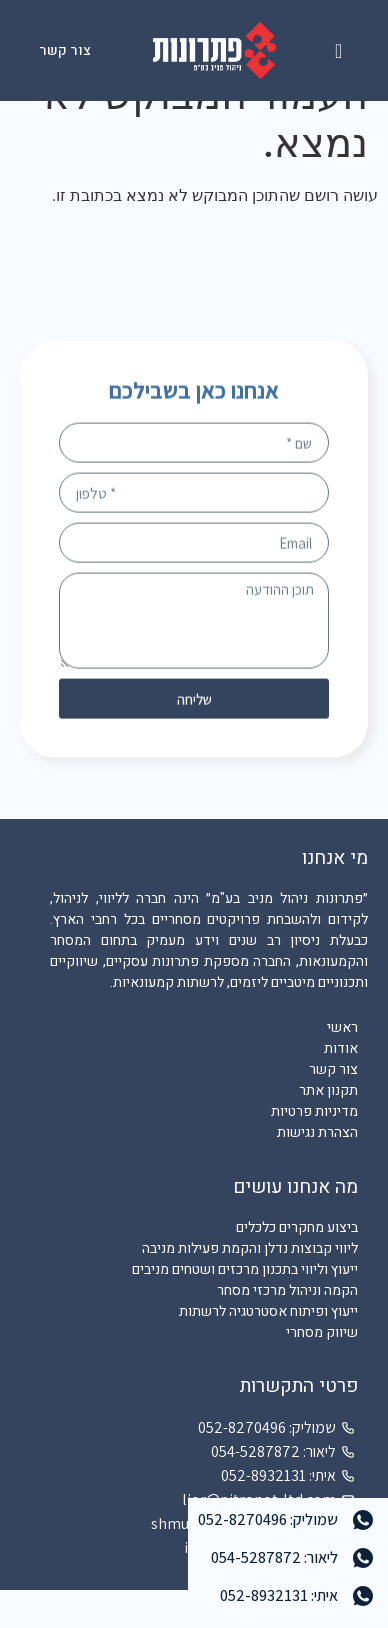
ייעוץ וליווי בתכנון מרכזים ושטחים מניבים (245, 1306)
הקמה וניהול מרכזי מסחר (287, 1327)
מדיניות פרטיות (314, 1149)
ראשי (342, 1065)
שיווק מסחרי (322, 1369)
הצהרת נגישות (317, 1170)
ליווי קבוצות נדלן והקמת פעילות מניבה (250, 1285)
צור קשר (333, 1107)
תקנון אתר (328, 1128)
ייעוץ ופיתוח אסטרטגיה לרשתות (268, 1348)
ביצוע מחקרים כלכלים (297, 1264)
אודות (341, 1086)
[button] (338, 51)
